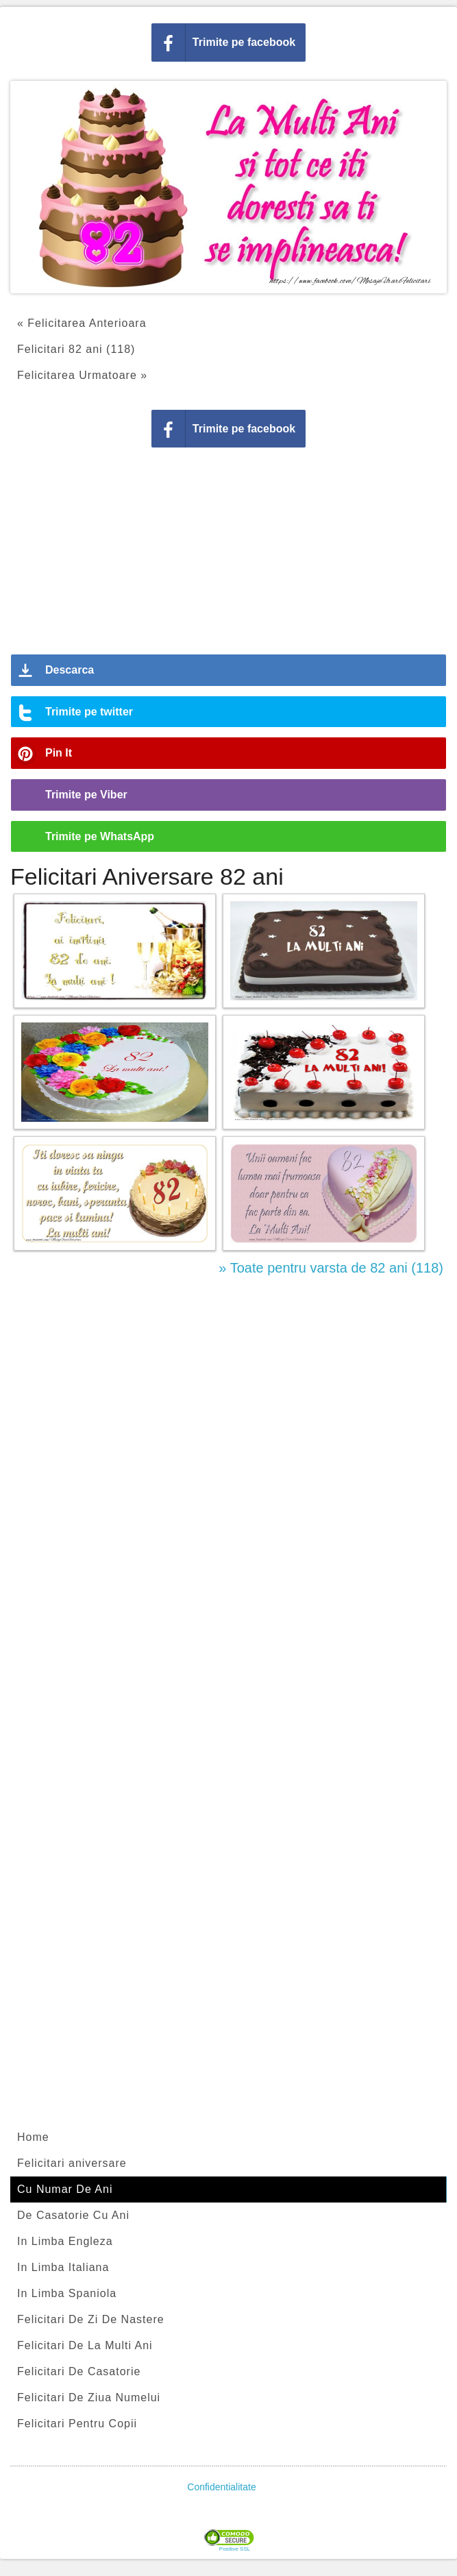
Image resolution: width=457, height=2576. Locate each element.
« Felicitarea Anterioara (82, 323)
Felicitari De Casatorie (78, 2371)
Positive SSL (234, 2549)
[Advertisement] (229, 555)
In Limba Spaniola (66, 2293)
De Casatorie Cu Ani (73, 2215)
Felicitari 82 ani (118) (76, 349)
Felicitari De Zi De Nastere (90, 2319)
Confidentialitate (221, 2486)
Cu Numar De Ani (65, 2189)
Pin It (58, 753)
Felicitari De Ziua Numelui (88, 2397)
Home (33, 2137)
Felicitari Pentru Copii (77, 2423)
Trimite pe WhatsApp (99, 836)
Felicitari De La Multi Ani (85, 2345)
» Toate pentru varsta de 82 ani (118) (331, 1267)
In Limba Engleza (65, 2241)
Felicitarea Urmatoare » (82, 375)
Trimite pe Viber (86, 794)
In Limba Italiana (63, 2267)
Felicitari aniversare (72, 2163)
